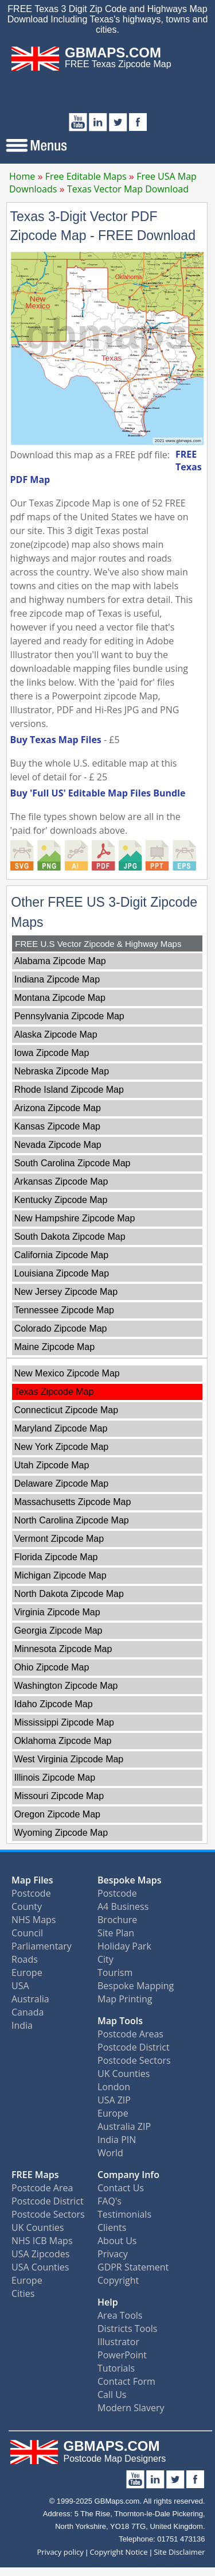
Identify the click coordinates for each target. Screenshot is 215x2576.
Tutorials (116, 2368)
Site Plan (115, 1933)
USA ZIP (114, 2100)
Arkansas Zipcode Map (61, 1181)
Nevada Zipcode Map (57, 1145)
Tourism (114, 1972)
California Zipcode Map (61, 1255)
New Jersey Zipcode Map (66, 1292)
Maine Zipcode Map (54, 1347)
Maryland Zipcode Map (61, 1428)
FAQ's (109, 2201)
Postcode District (133, 2047)
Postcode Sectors (134, 2060)
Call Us (112, 2394)
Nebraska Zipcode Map (61, 1071)
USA (20, 1986)
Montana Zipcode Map (59, 998)
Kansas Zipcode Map (57, 1126)
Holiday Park (124, 1946)
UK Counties (123, 2073)
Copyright (118, 2280)
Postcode (31, 1893)
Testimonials (124, 2214)
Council (27, 1933)
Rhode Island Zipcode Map (69, 1089)
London (113, 2087)
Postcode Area (42, 2188)
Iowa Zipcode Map (51, 1053)
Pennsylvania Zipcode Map (69, 1016)
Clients (111, 2227)
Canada (27, 2012)
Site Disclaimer (179, 2552)
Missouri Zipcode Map (59, 1796)
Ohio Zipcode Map (51, 1667)
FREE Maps (35, 2174)
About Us (117, 2240)
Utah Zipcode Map (51, 1465)
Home (22, 176)
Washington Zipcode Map (66, 1686)
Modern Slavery (131, 2408)
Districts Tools (127, 2328)
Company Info (128, 2174)
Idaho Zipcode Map (53, 1704)
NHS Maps (33, 1919)
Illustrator (118, 2342)
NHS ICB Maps (42, 2240)
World (110, 2153)
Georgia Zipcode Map (58, 1630)
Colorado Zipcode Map (60, 1328)
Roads (24, 1959)
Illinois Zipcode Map (54, 1777)
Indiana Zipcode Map (57, 979)
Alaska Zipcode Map (55, 1034)
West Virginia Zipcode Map (69, 1759)
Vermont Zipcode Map (59, 1539)
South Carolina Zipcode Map (72, 1163)
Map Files (32, 1880)
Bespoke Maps (129, 1880)
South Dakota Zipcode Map (70, 1236)
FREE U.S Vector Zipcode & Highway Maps (98, 944)
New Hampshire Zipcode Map (74, 1218)
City (105, 1959)
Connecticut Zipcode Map (66, 1410)
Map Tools (120, 2021)
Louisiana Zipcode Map (61, 1273)
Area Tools (119, 2315)
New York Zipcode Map (61, 1447)
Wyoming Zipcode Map (61, 1833)
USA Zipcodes (40, 2254)
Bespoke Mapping (135, 1986)
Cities (22, 2293)
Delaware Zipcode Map (61, 1483)
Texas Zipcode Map (54, 1392)
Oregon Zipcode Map (57, 1814)
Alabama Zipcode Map (60, 961)
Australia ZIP (124, 2126)
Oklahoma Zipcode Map (63, 1741)
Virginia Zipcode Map (57, 1612)
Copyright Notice (118, 2552)
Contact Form (126, 2381)
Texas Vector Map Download (128, 189)
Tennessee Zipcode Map (64, 1310)
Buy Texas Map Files (55, 739)
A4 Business (122, 1906)
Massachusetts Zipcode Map (72, 1502)
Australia (30, 1999)
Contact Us (120, 2188)
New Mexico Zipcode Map (67, 1373)
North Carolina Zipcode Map (71, 1520)
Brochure (117, 1919)
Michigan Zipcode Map (60, 1575)
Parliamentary (41, 1946)
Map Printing (124, 1999)
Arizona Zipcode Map (57, 1108)
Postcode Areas (130, 2034)
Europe (26, 1972)
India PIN (116, 2139)
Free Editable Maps (86, 176)
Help (107, 2302)
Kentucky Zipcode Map (61, 1200)
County (26, 1906)
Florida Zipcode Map (56, 1557)
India (22, 2025)
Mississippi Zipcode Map (64, 1722)
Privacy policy (60, 2552)
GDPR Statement (133, 2267)
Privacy (112, 2254)
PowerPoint (122, 2355)
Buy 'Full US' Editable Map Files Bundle (98, 793)
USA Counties (40, 2267)
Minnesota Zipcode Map (63, 1649)
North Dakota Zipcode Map (69, 1594)
